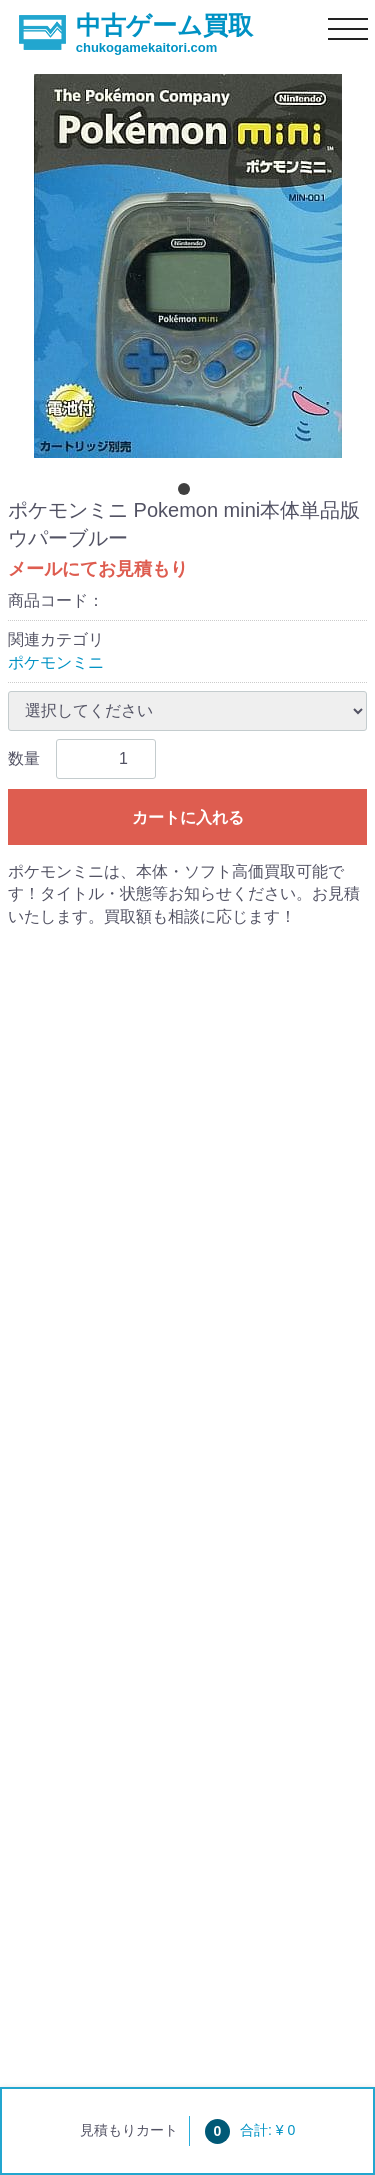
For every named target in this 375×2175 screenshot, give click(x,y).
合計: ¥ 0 (250, 2130)
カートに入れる (188, 817)
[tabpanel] (187, 266)
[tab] (188, 493)
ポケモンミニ (56, 662)
